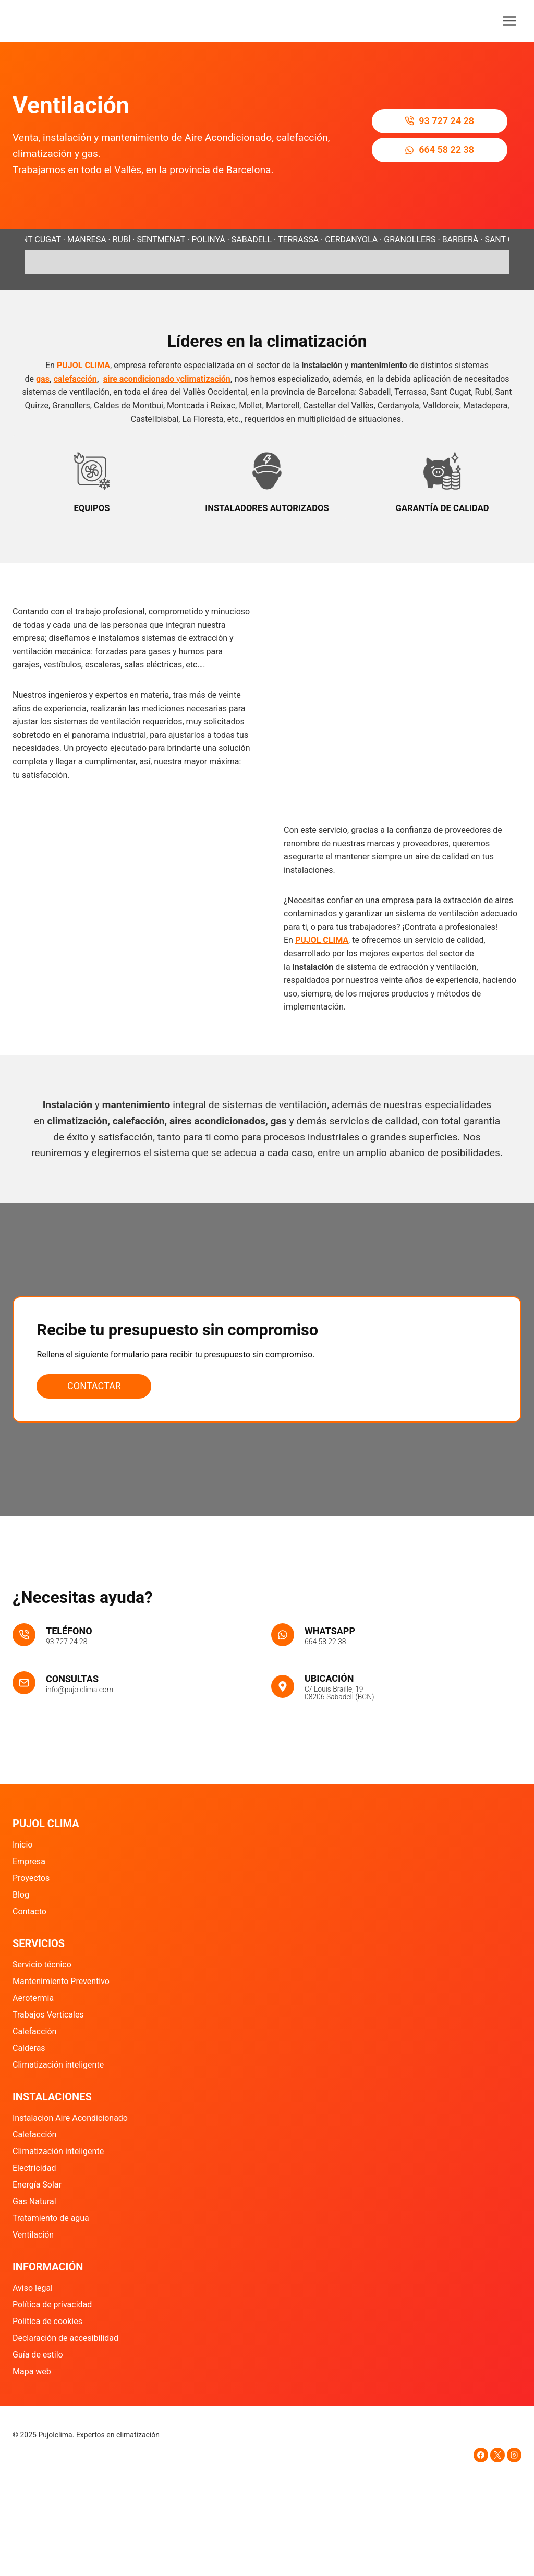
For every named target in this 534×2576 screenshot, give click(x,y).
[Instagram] (514, 2455)
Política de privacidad (52, 2305)
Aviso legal (33, 2288)
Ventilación (33, 2235)
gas (43, 379)
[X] (497, 2455)
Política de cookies (47, 2321)
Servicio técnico (42, 1965)
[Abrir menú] (509, 20)
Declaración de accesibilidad (65, 2338)
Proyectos (31, 1878)
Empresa (29, 1861)
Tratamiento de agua (51, 2218)
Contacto (29, 1911)
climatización (205, 379)
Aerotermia (33, 1998)
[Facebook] (481, 2455)
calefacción (75, 379)
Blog (21, 1895)
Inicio (22, 1845)
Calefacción (34, 2031)
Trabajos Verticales (48, 2015)
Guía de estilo (38, 2355)
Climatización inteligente (58, 2065)
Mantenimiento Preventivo (61, 1981)
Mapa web (32, 2371)
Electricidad (34, 2168)
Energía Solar (37, 2185)
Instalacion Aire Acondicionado (70, 2118)
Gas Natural (34, 2201)
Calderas (29, 2048)
